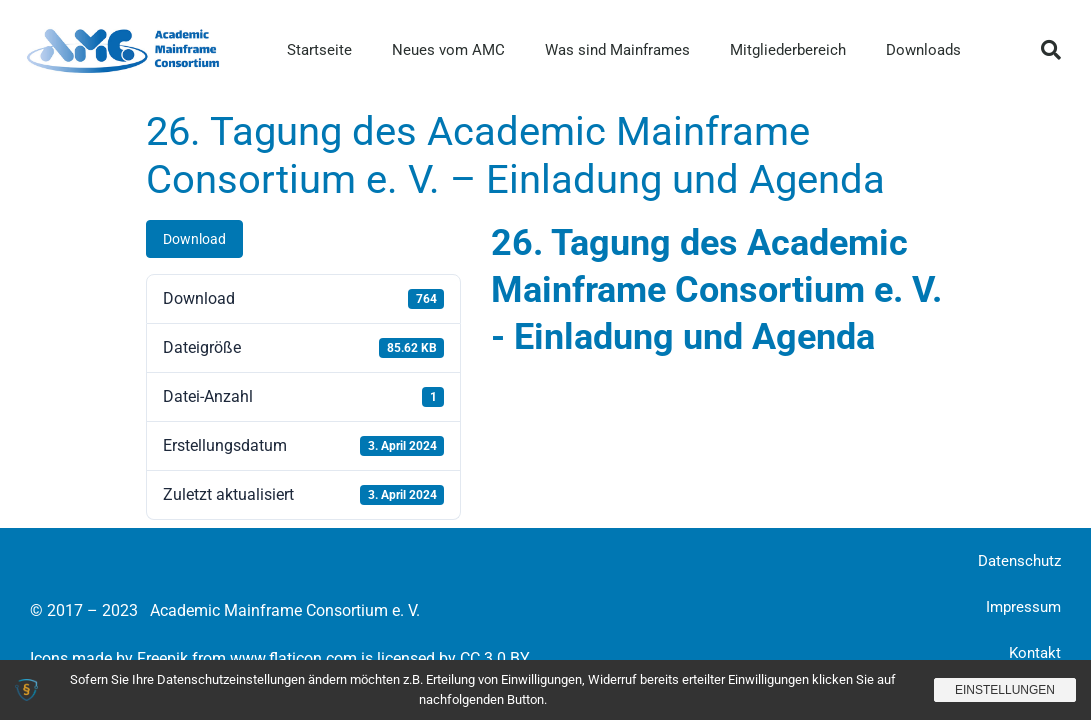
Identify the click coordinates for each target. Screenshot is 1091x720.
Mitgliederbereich (788, 50)
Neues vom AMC (448, 50)
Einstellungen (1005, 690)
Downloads (923, 50)
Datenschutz (1019, 561)
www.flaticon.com (293, 658)
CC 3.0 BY (495, 658)
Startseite (319, 50)
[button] (1051, 50)
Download (194, 239)
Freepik (162, 658)
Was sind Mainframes (617, 50)
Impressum (1023, 607)
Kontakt (1035, 653)
